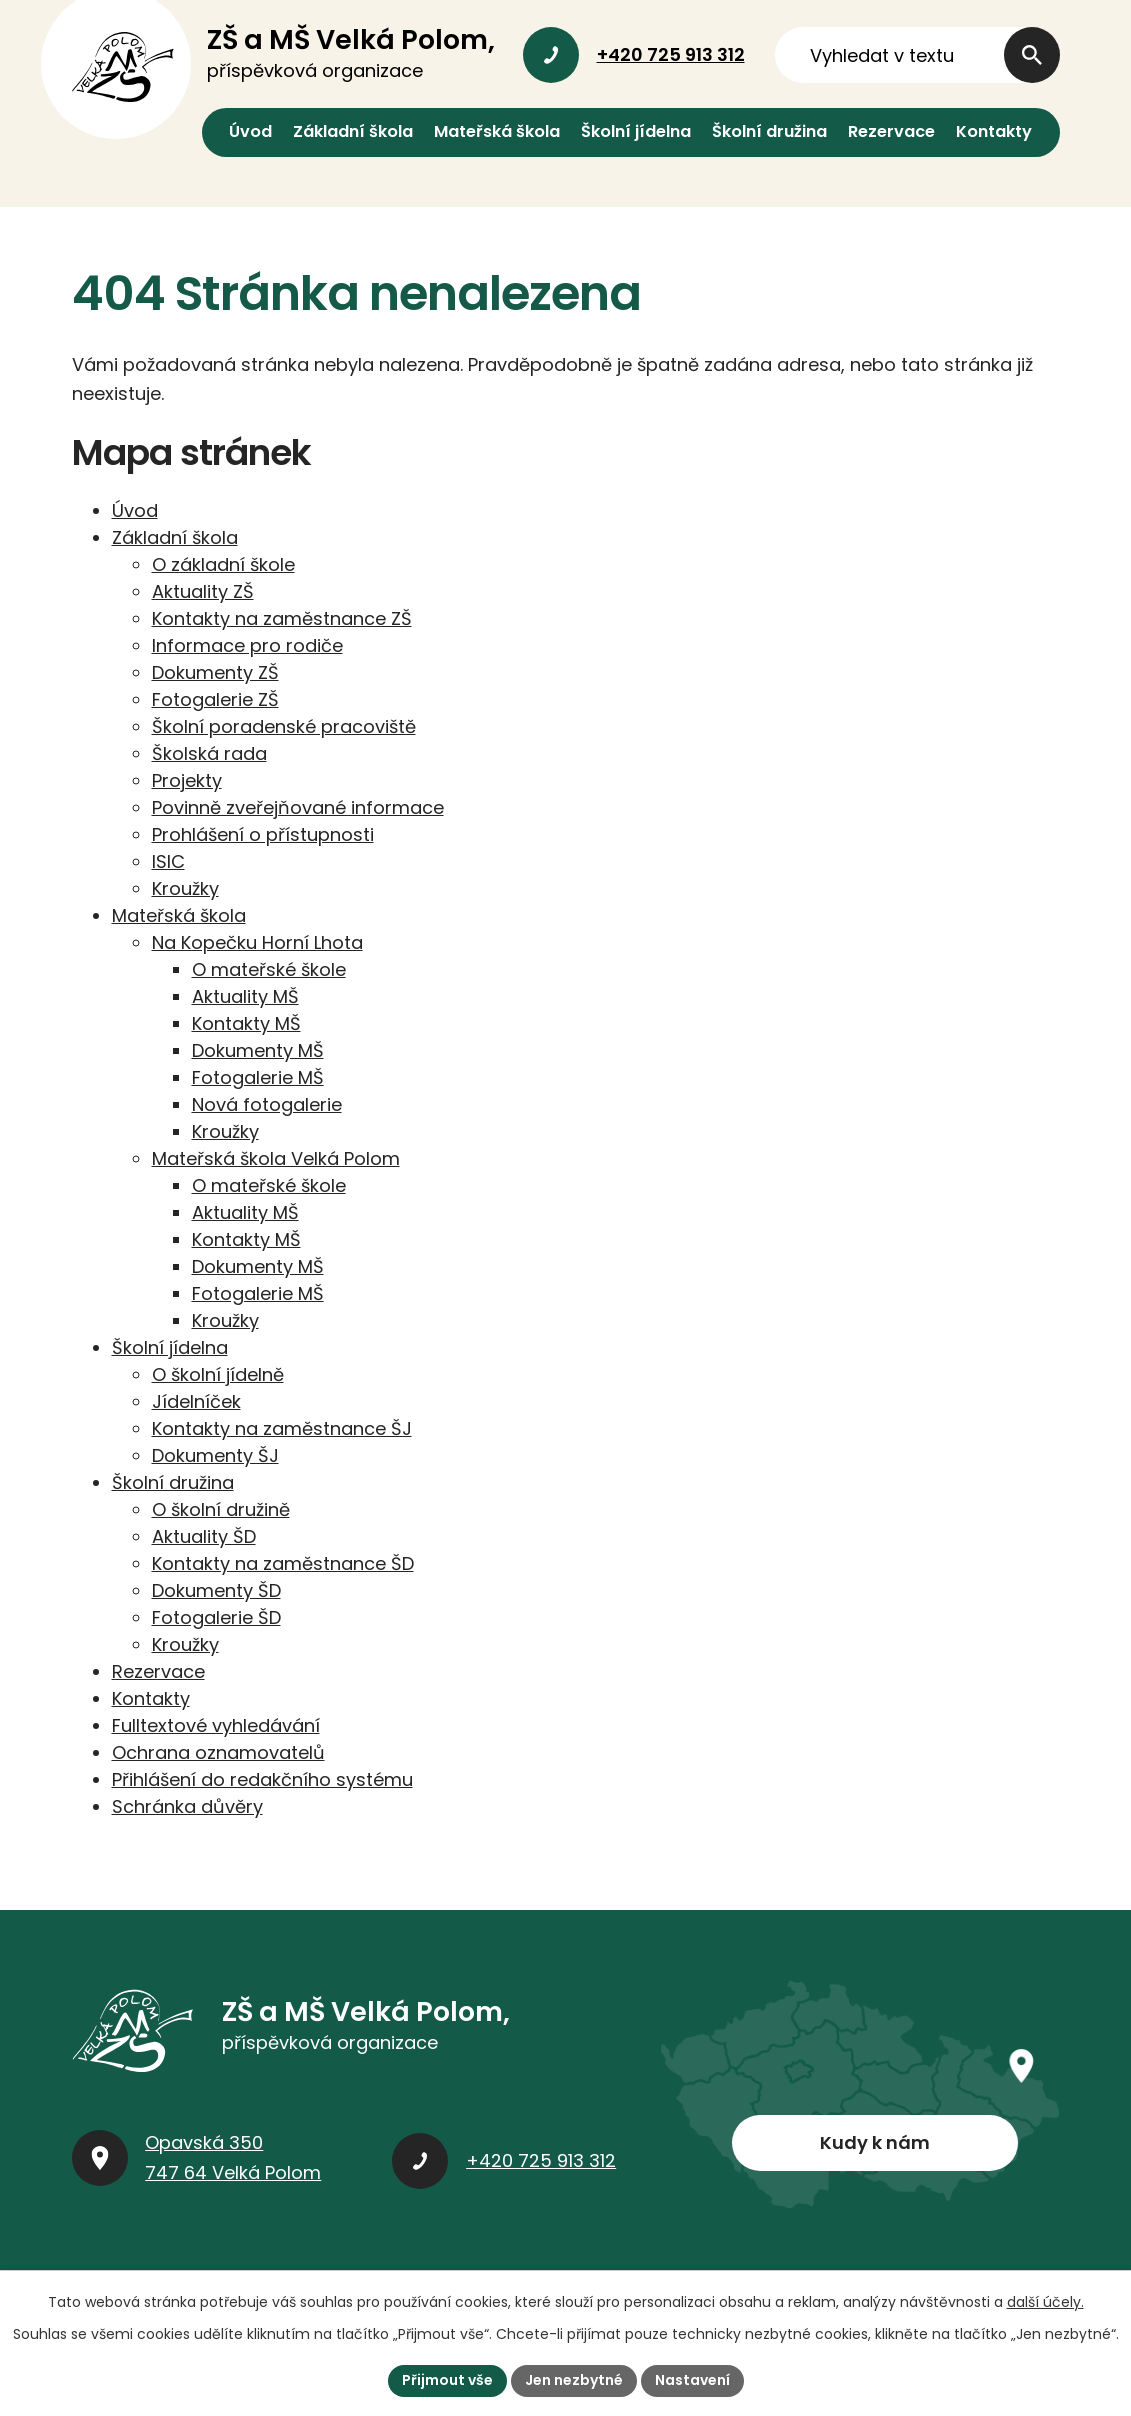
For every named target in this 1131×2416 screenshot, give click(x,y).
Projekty (187, 780)
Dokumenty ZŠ (215, 672)
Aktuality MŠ (245, 996)
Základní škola (353, 131)
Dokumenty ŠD (216, 1590)
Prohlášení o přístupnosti (263, 834)
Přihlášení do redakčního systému (262, 1779)
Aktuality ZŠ (203, 591)
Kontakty (994, 131)
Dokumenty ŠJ (215, 1455)
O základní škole (223, 564)
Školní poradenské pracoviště (284, 726)
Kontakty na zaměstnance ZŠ (282, 618)
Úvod (250, 131)
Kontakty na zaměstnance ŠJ (282, 1428)
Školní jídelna (636, 131)
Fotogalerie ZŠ (215, 699)
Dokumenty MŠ (258, 1050)
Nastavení (692, 2380)
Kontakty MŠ (246, 1023)
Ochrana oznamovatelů (218, 1752)
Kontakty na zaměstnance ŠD (283, 1563)
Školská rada (209, 753)
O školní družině (221, 1509)
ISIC (168, 861)
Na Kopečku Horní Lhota (257, 942)
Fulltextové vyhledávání (216, 1725)
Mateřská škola (497, 131)
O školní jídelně (218, 1374)
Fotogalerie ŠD (216, 1617)
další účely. (1045, 2302)
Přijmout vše (447, 2380)
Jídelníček (196, 1401)
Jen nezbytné (574, 2380)
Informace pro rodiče (247, 645)
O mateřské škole (269, 969)
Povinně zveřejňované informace (298, 807)
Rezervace (891, 131)
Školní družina (769, 131)
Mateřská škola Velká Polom (276, 1158)
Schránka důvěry (187, 1806)
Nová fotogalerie (267, 1104)
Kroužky (185, 888)
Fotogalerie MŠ (258, 1077)
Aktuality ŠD (204, 1536)
